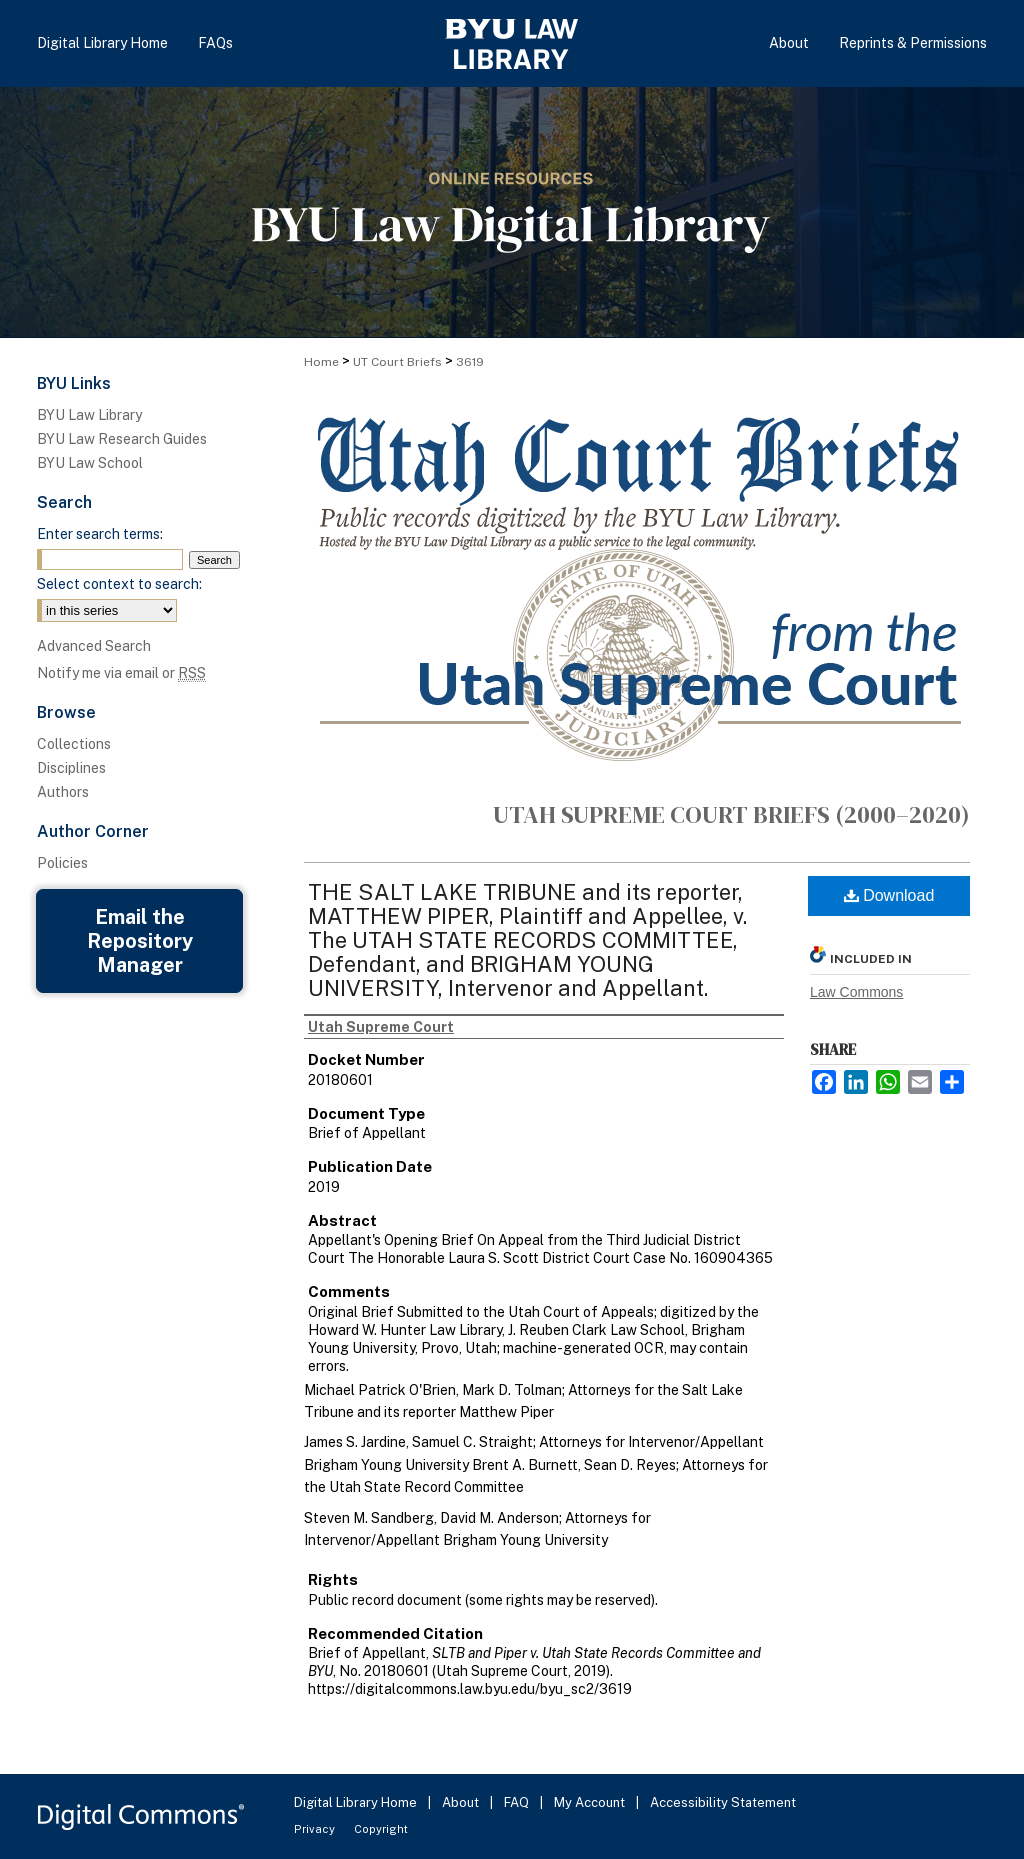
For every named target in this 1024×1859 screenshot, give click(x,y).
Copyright (381, 1829)
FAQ (518, 1802)
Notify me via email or (121, 673)
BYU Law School (90, 463)
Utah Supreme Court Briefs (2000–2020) (731, 814)
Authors (63, 792)
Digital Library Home (357, 1802)
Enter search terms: (100, 534)
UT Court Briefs (397, 362)
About (462, 1802)
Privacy (316, 1829)
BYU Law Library (89, 415)
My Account (591, 1802)
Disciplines (71, 768)
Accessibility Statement (723, 1802)
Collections (74, 744)
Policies (62, 863)
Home (321, 362)
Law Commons (856, 992)
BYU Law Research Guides (122, 439)
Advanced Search (94, 646)
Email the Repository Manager (140, 941)
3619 (470, 362)
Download (889, 895)
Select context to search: (119, 584)
